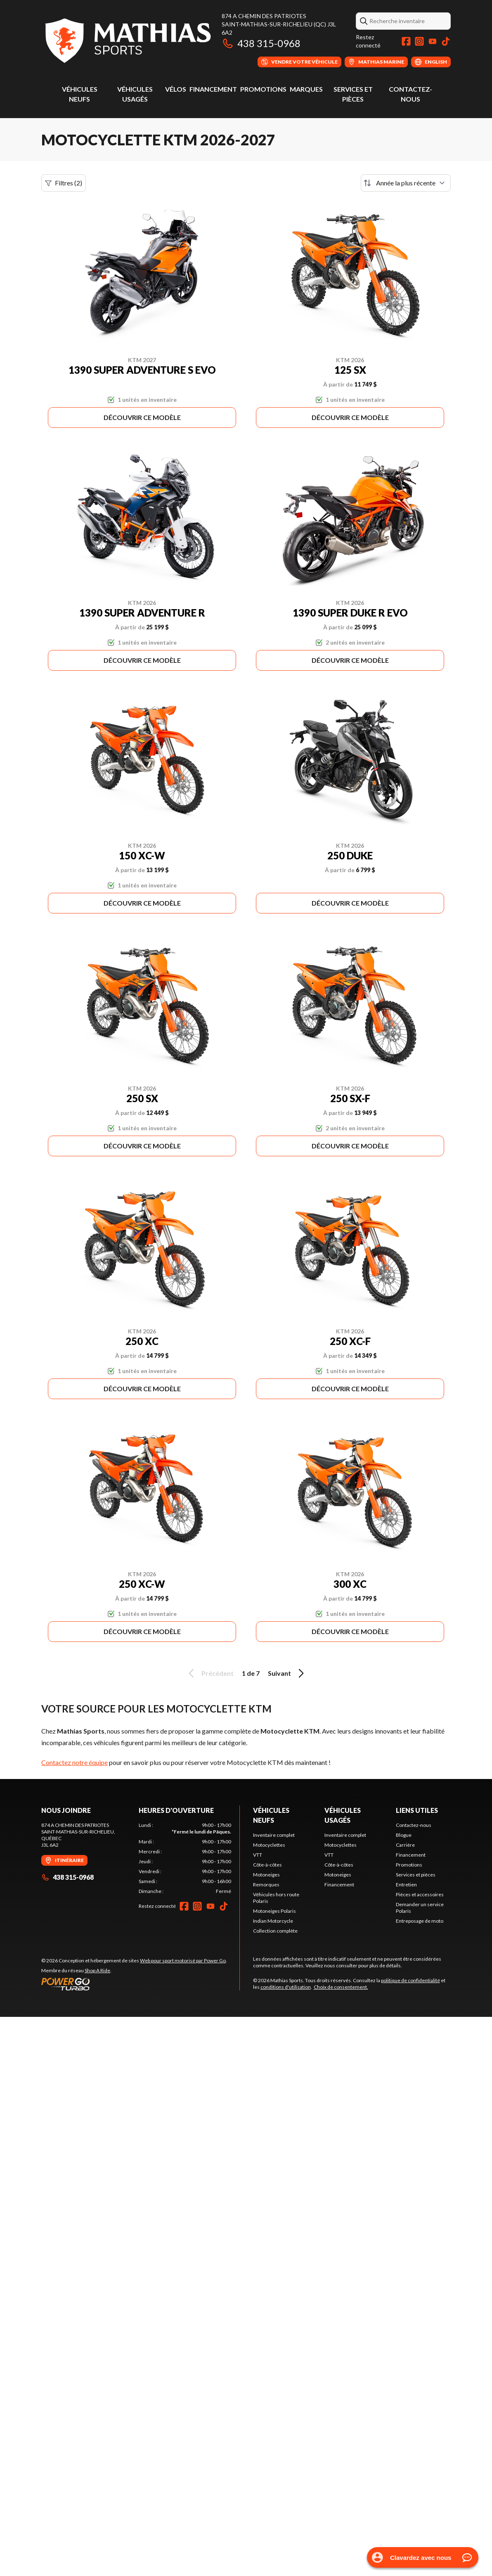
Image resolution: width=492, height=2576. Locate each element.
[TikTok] (446, 41)
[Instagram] (419, 41)
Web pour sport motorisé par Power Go (183, 1960)
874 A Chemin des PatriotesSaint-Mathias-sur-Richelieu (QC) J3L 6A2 (279, 24)
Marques (306, 89)
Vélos (175, 89)
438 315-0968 (261, 43)
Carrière (405, 1845)
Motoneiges (266, 1875)
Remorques (266, 1884)
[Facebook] (406, 41)
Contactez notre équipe (74, 1762)
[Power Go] (134, 1983)
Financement (213, 89)
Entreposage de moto (419, 1921)
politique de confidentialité (410, 1980)
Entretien (406, 1884)
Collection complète (275, 1931)
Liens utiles (417, 1810)
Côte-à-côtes (267, 1865)
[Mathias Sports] (127, 40)
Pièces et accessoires (420, 1894)
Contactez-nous (413, 1825)
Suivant (287, 1673)
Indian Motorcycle (273, 1921)
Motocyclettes (269, 1845)
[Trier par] (406, 183)
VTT (257, 1855)
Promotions (263, 89)
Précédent (210, 1673)
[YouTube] (433, 41)
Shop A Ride (97, 1970)
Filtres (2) (63, 183)
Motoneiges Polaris (274, 1911)
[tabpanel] (185, 1858)
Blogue (404, 1835)
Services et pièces (415, 1875)
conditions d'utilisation (285, 1987)
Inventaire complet (274, 1835)
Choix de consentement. (341, 1987)
